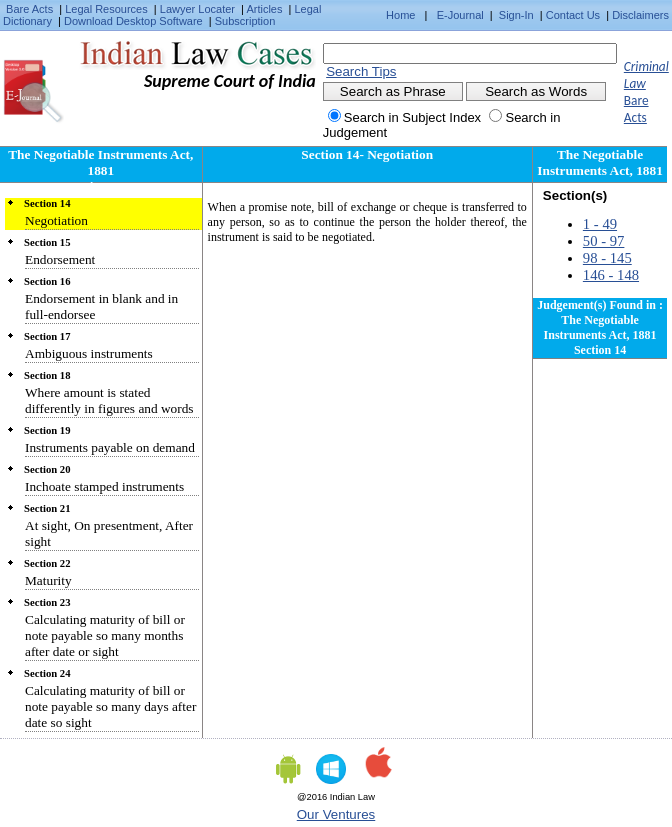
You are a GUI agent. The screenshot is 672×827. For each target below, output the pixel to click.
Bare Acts (29, 9)
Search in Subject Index (412, 117)
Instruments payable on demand (110, 447)
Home (400, 15)
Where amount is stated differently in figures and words (109, 400)
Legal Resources (106, 9)
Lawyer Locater (197, 9)
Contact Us (573, 15)
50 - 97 (604, 241)
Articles (264, 9)
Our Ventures (336, 814)
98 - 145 (607, 258)
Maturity (48, 580)
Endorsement (60, 259)
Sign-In (516, 15)
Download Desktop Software (133, 21)
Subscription (245, 21)
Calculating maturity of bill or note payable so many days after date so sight (110, 706)
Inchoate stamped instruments (104, 486)
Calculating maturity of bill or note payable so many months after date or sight (105, 635)
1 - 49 (600, 224)
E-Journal (460, 15)
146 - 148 (611, 275)
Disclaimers (640, 15)
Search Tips (361, 71)
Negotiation (56, 220)
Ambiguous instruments (89, 353)
